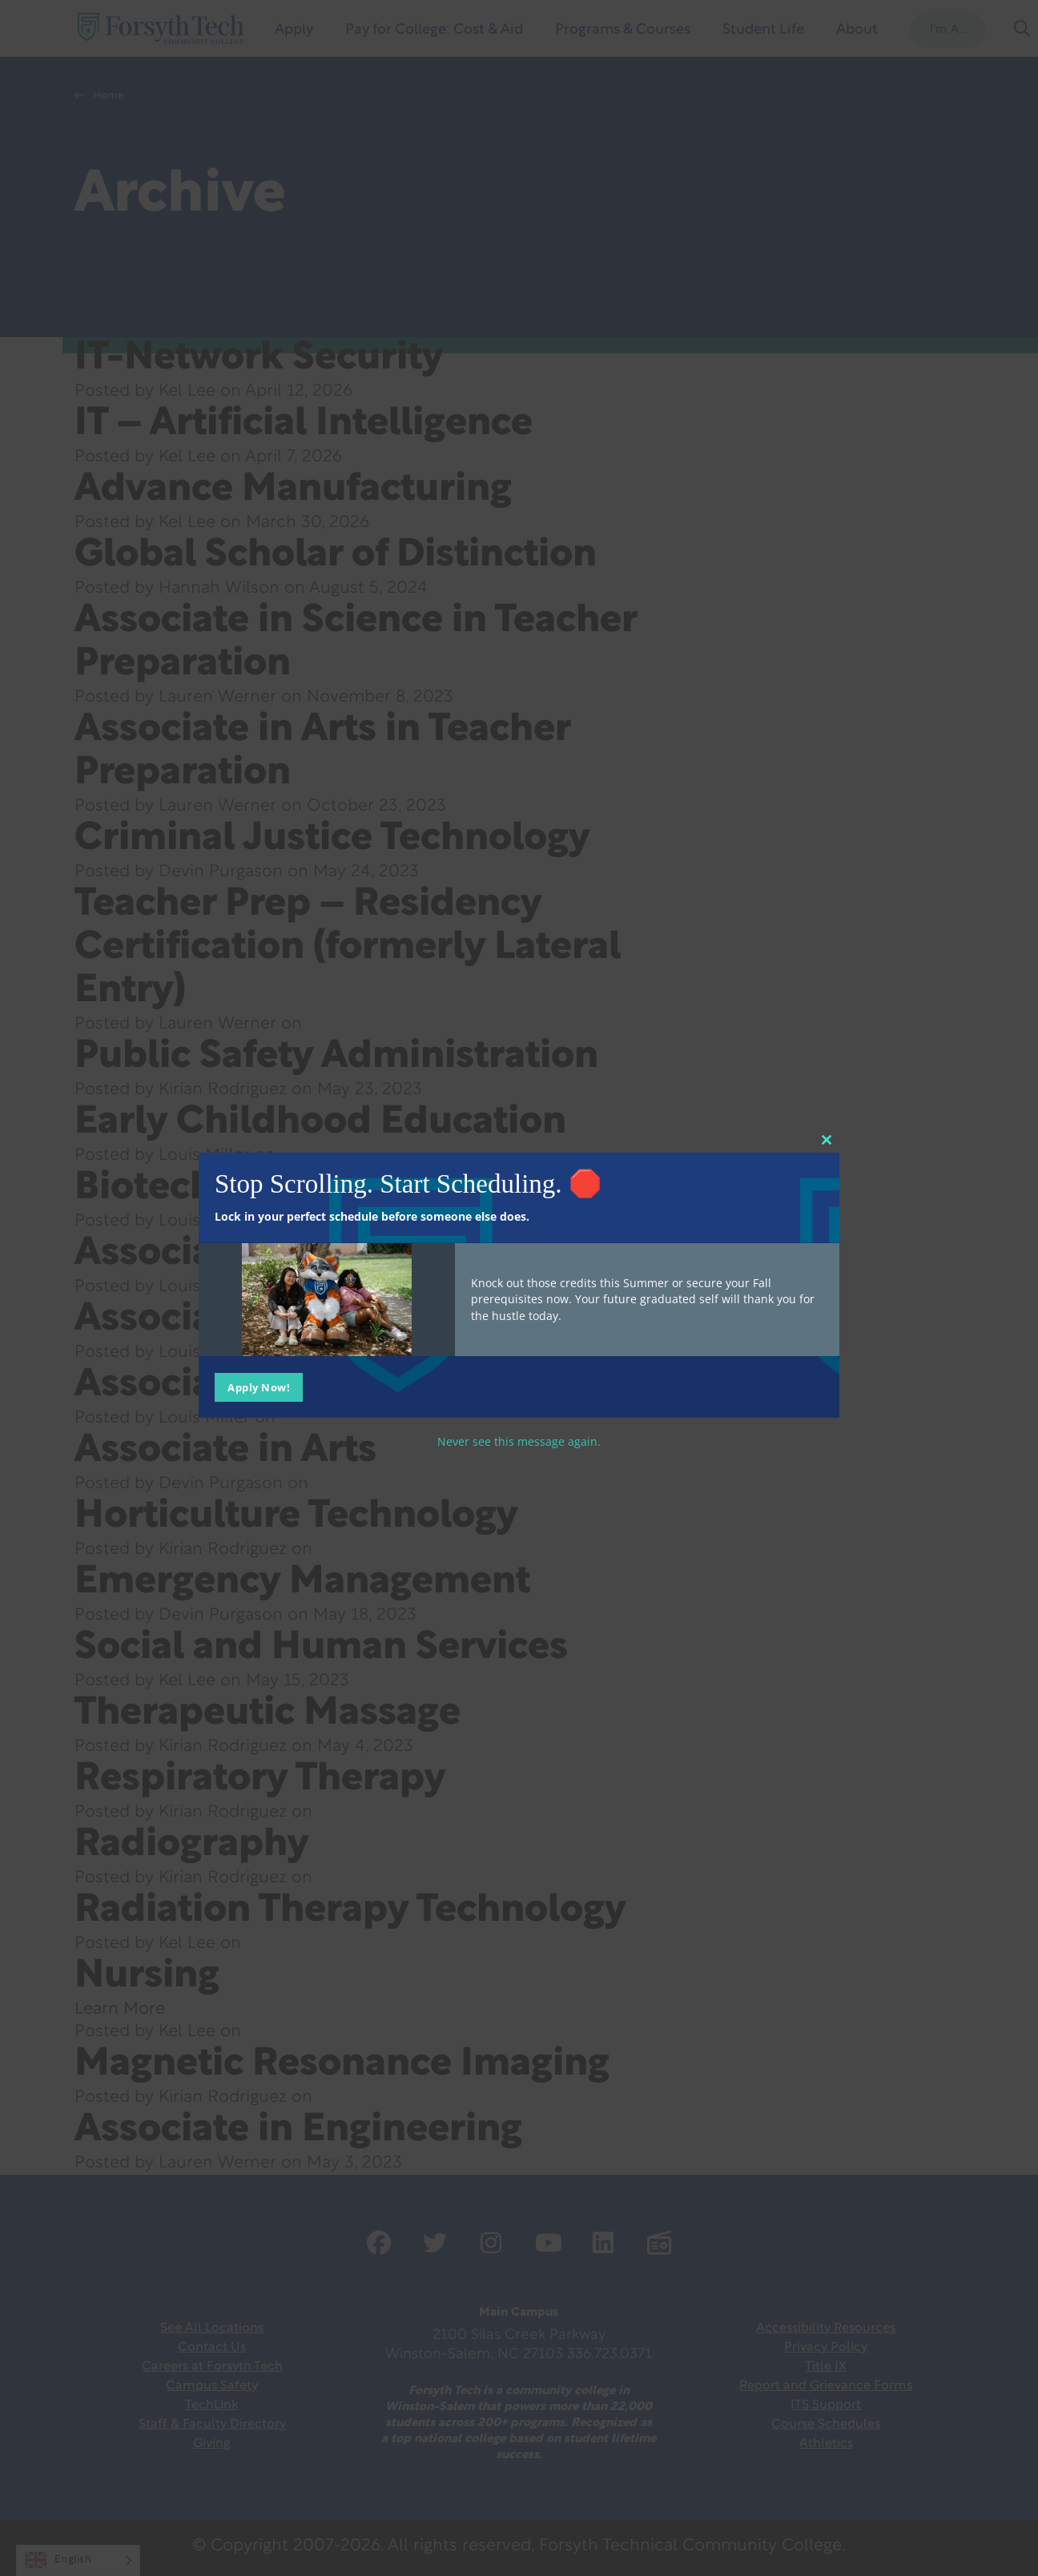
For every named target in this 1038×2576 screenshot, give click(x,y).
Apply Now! (258, 1386)
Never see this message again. (519, 1440)
